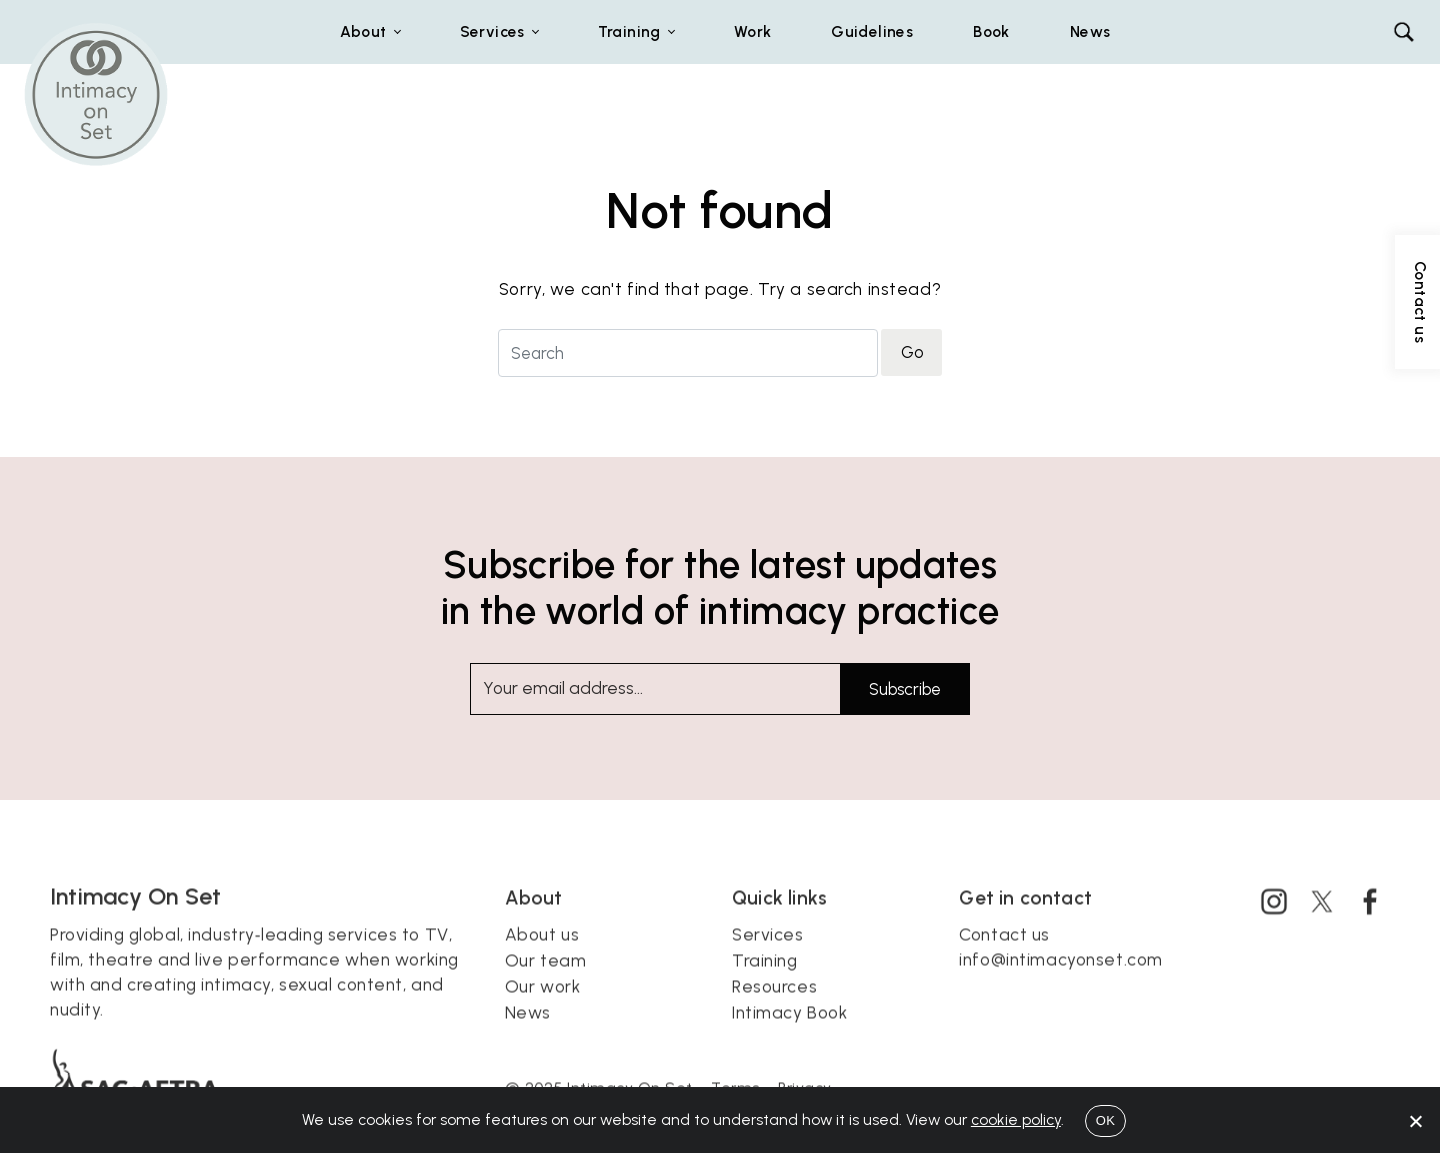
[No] (1415, 1121)
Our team (546, 985)
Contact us (1004, 959)
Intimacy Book (789, 1037)
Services (768, 959)
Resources (774, 1011)
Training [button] (629, 31)
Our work (543, 1011)
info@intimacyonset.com (1061, 984)
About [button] (363, 31)
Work (753, 31)
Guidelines (872, 31)
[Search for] (688, 352)
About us (542, 959)
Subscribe (905, 689)
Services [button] (492, 31)
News (1090, 31)
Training (765, 985)
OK (1105, 1120)
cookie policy (1016, 1119)
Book (991, 31)
